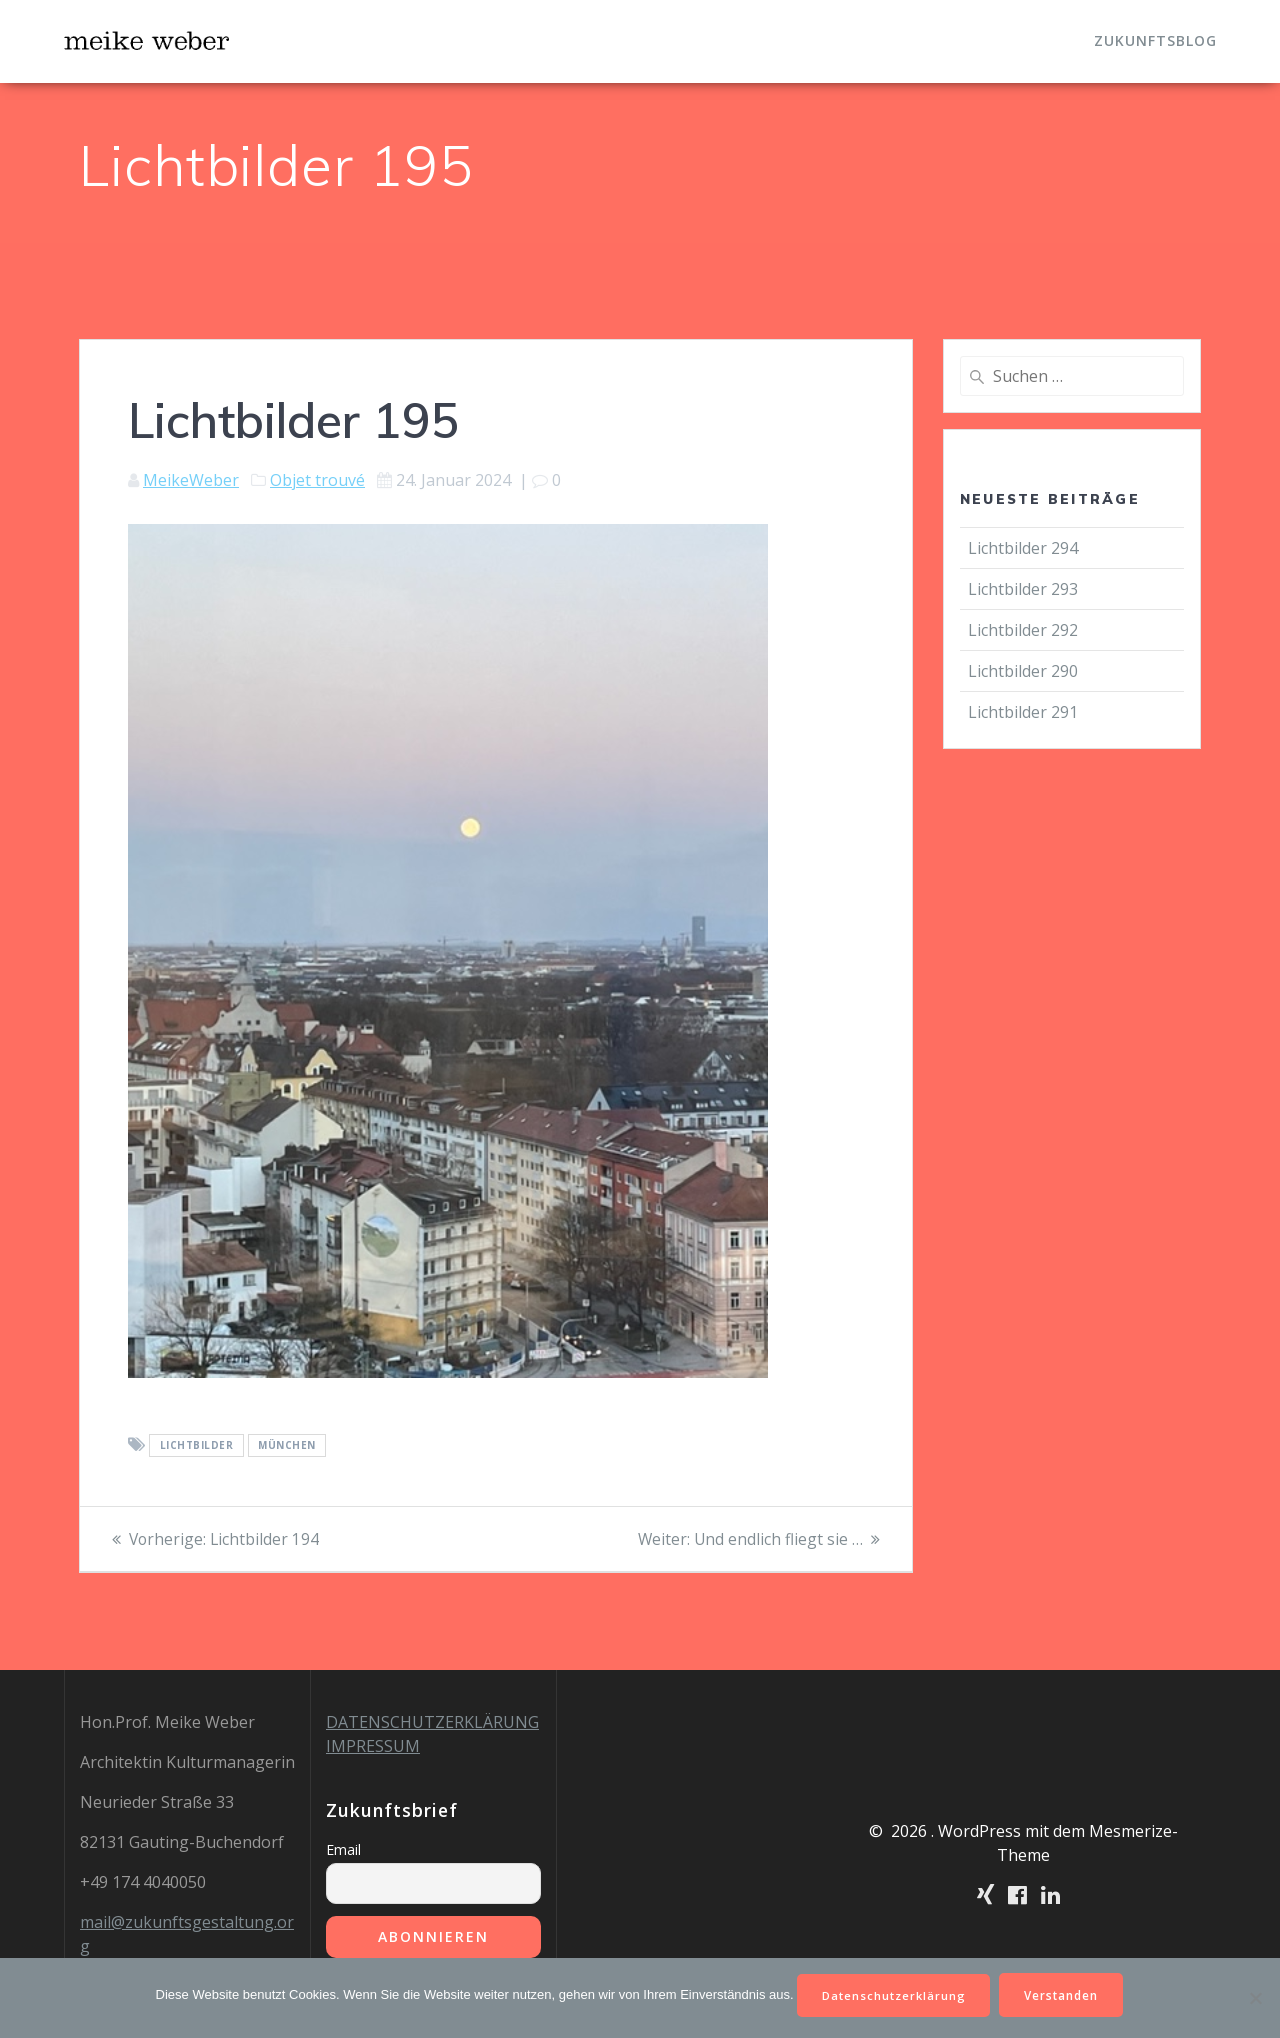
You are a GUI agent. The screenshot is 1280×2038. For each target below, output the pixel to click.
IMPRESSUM (373, 1746)
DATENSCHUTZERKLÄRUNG (432, 1722)
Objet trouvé (317, 480)
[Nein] (1255, 1997)
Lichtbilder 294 (1023, 548)
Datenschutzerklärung (892, 1993)
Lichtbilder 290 (1023, 671)
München (287, 1446)
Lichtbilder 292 (1023, 630)
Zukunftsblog (1155, 40)
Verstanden (1066, 1993)
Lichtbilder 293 (1023, 589)
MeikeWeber (191, 480)
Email (343, 1849)
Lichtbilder (197, 1446)
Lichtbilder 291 (1023, 712)
